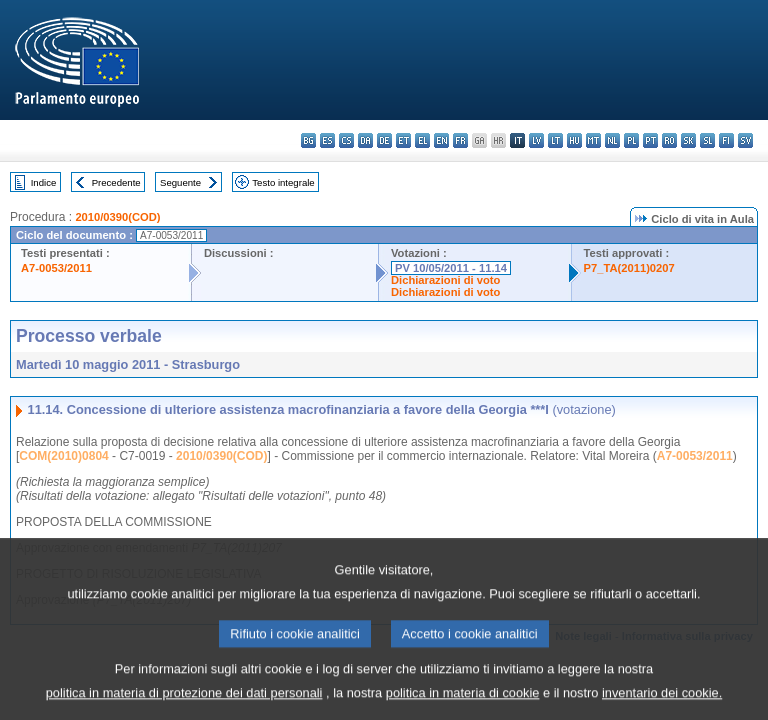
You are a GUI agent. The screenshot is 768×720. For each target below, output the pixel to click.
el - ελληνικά (422, 140)
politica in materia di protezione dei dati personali (184, 705)
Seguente (180, 182)
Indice (44, 182)
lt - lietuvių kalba (555, 140)
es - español (327, 140)
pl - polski (631, 140)
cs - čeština (346, 140)
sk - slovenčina (688, 140)
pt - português (650, 140)
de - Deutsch (384, 140)
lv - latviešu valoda (536, 140)
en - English (441, 140)
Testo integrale (283, 182)
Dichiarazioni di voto (445, 280)
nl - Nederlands (612, 140)
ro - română (669, 140)
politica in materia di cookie (463, 705)
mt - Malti (593, 140)
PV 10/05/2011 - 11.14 (451, 268)
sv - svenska (745, 140)
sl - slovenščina (707, 140)
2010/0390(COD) (117, 217)
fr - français (460, 140)
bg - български (308, 140)
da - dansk (365, 140)
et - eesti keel (403, 140)
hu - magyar (574, 140)
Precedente (116, 182)
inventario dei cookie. (662, 705)
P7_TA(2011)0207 (629, 268)
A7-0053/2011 (56, 268)
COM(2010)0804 (63, 456)
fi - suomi (726, 140)
